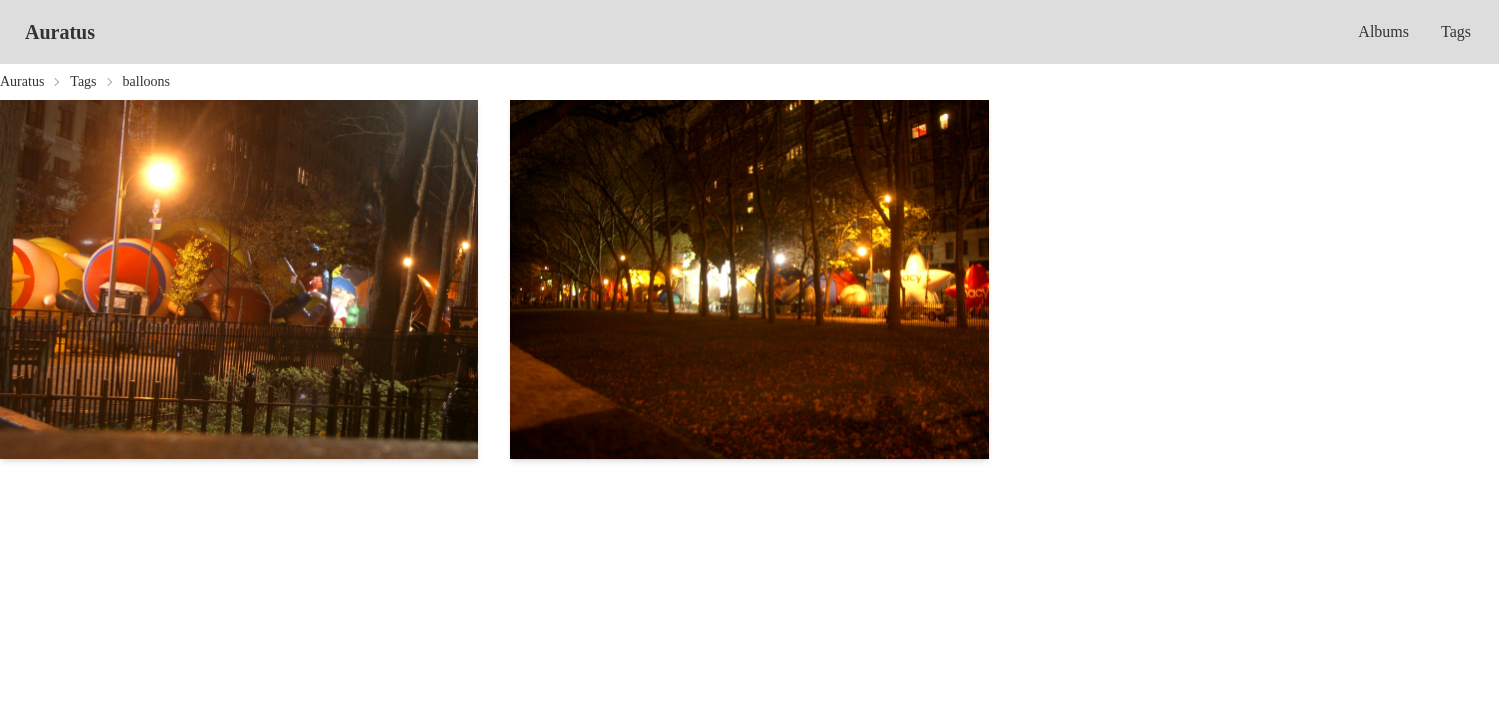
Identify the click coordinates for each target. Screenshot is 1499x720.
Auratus (60, 32)
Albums (1383, 31)
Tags (1456, 31)
